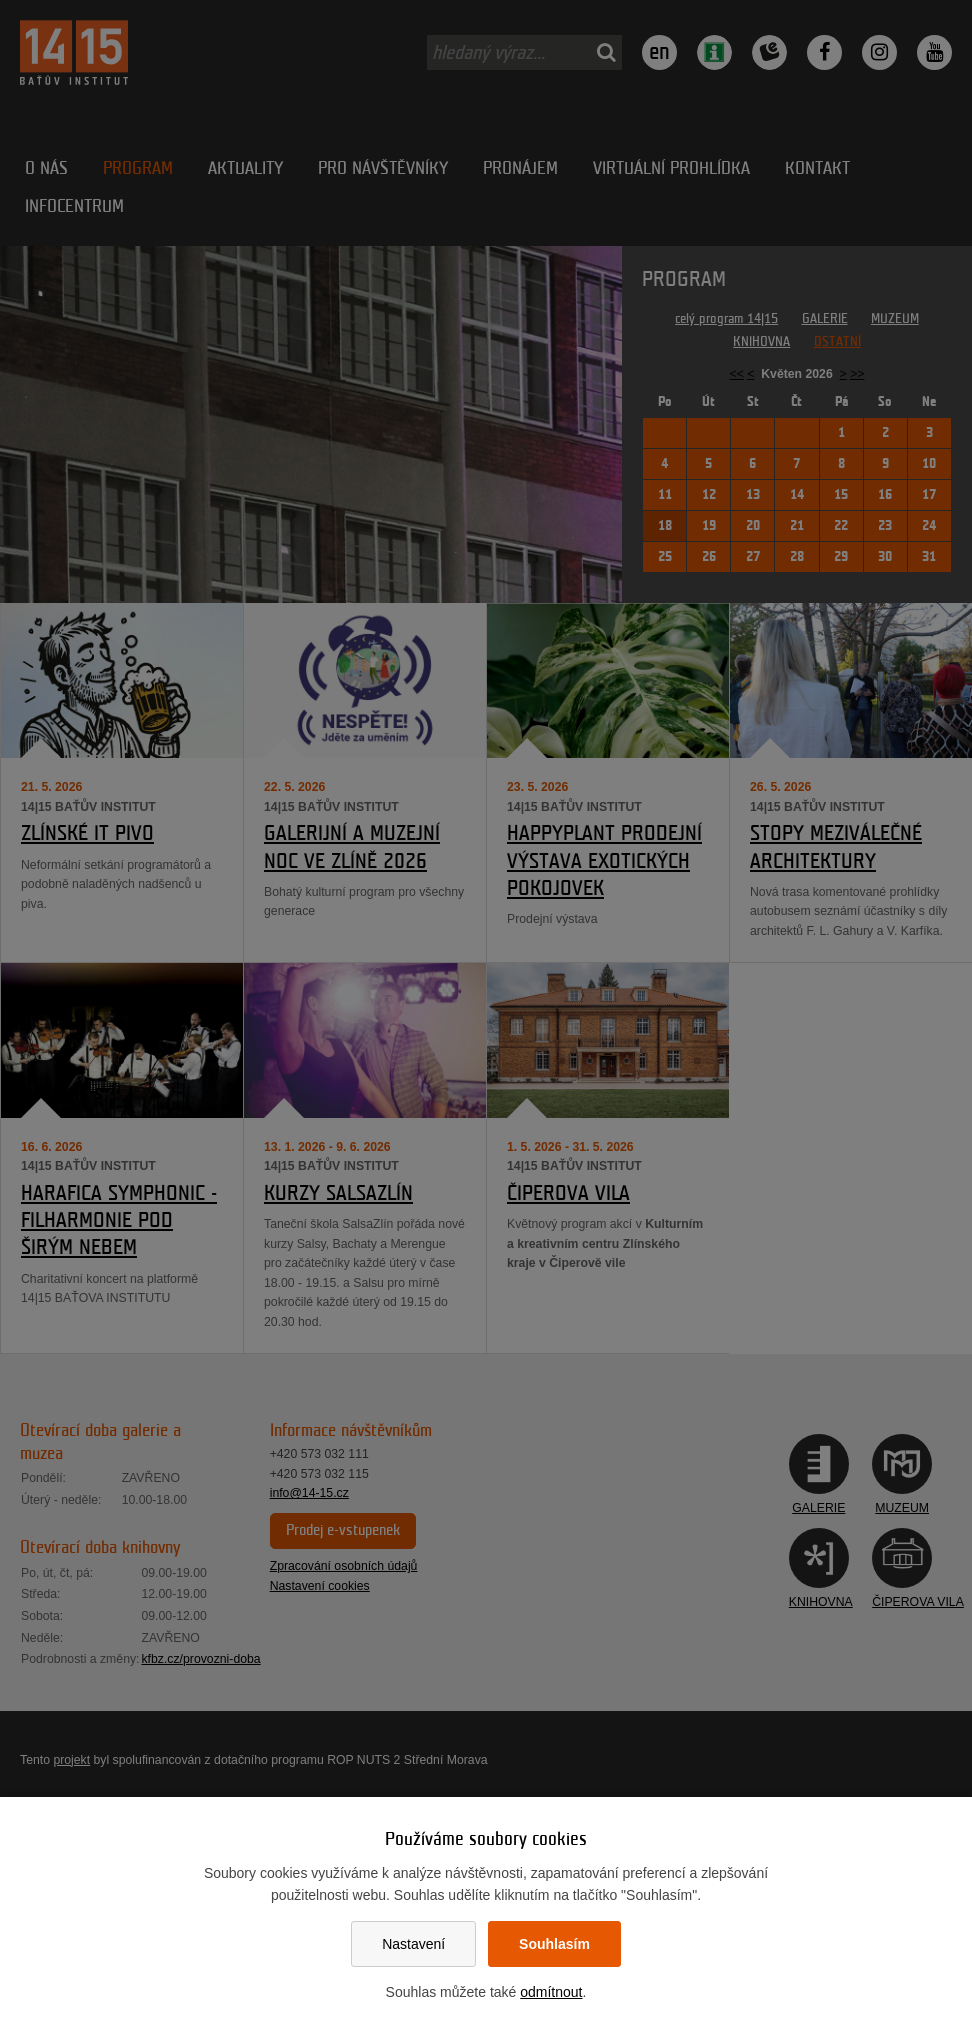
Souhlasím (554, 1944)
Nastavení (413, 1944)
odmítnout (551, 1992)
